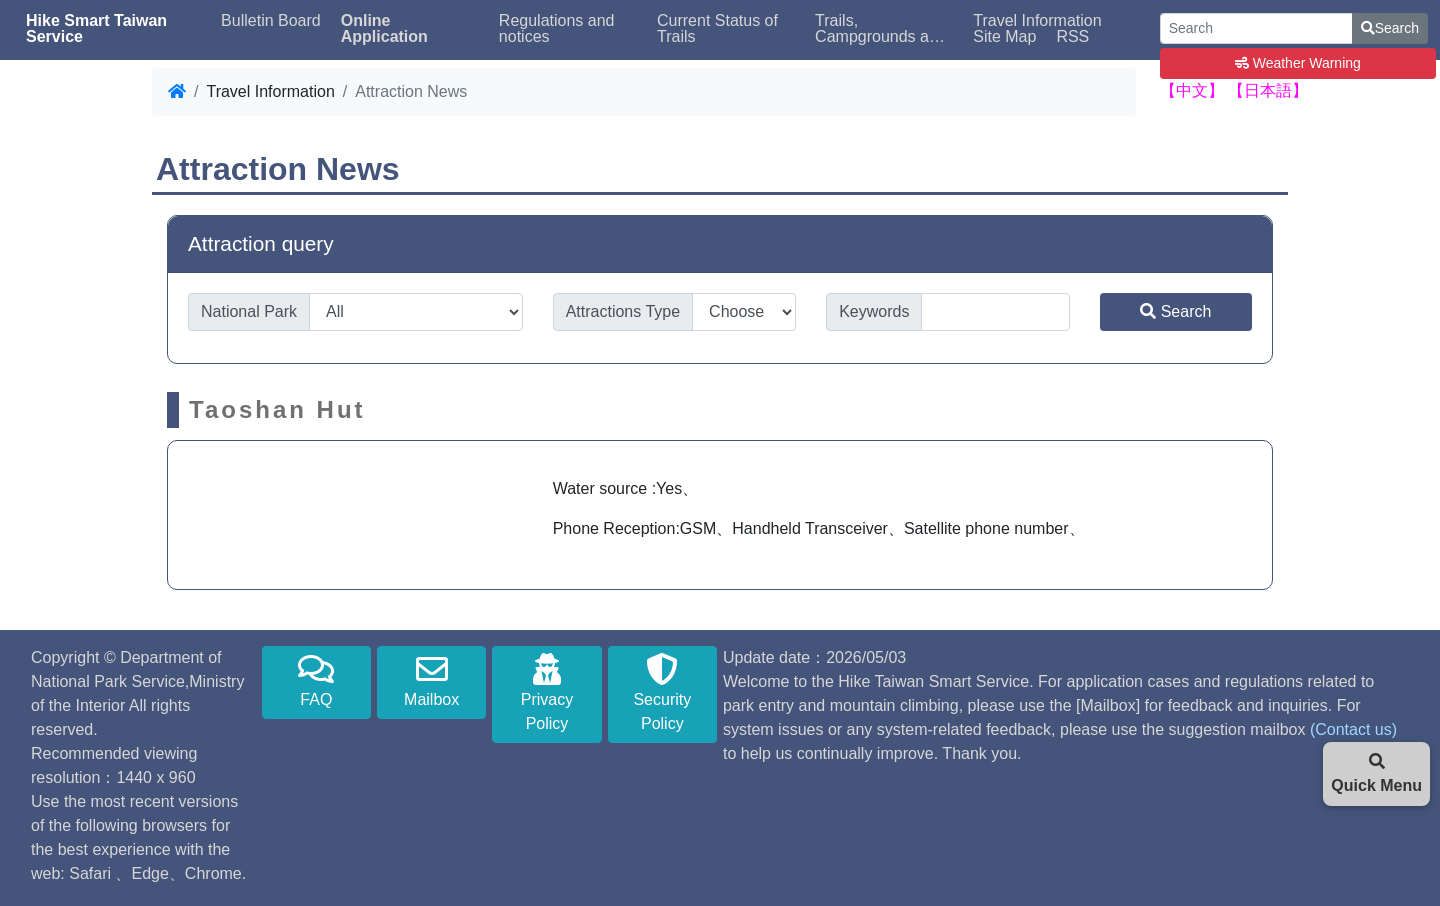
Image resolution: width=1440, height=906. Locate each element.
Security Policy (662, 692)
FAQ (316, 680)
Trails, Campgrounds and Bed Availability (881, 29)
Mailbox (431, 680)
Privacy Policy (546, 692)
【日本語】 (1268, 90)
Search (1390, 28)
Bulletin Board (271, 21)
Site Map (1004, 37)
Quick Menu (1376, 773)
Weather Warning (1298, 63)
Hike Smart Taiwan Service (96, 29)
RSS (1072, 37)
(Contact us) (1353, 729)
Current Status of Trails (717, 29)
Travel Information (1037, 21)
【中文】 (1192, 90)
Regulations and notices (557, 29)
